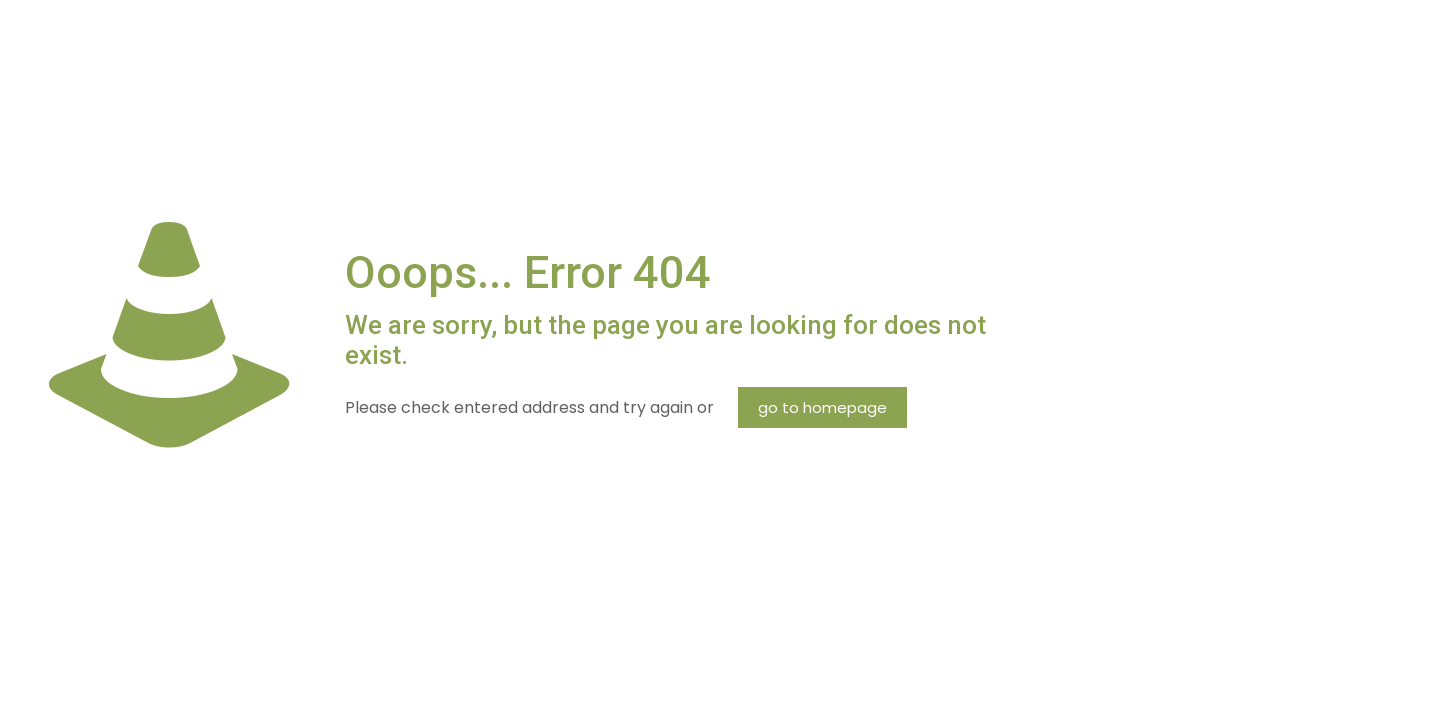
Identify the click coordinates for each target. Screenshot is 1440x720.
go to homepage (822, 407)
